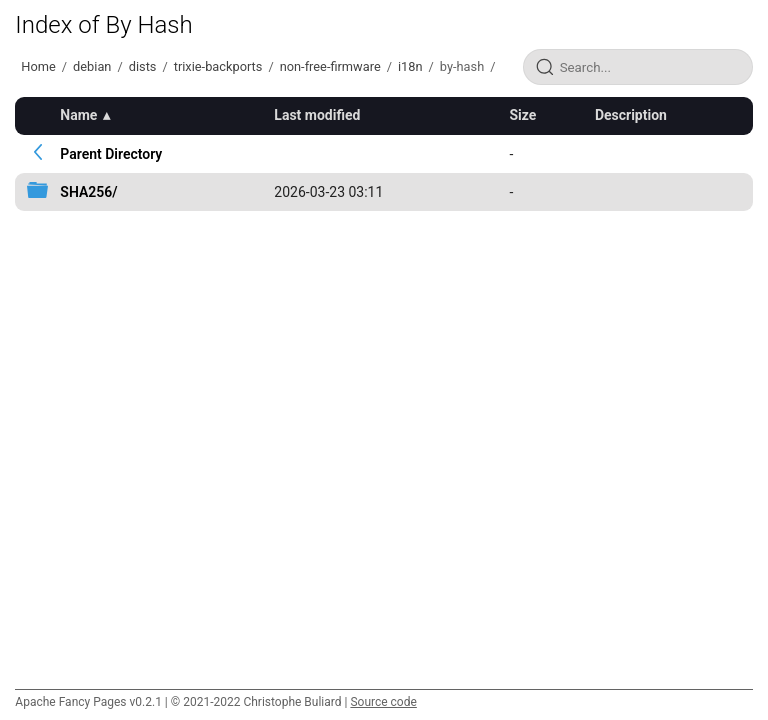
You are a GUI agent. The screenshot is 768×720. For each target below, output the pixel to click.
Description (631, 115)
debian (92, 66)
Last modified (317, 115)
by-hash (462, 66)
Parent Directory (111, 154)
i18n (410, 66)
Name (78, 115)
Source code (383, 702)
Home (38, 66)
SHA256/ (88, 192)
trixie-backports (218, 66)
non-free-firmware (330, 66)
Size (522, 115)
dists (143, 66)
